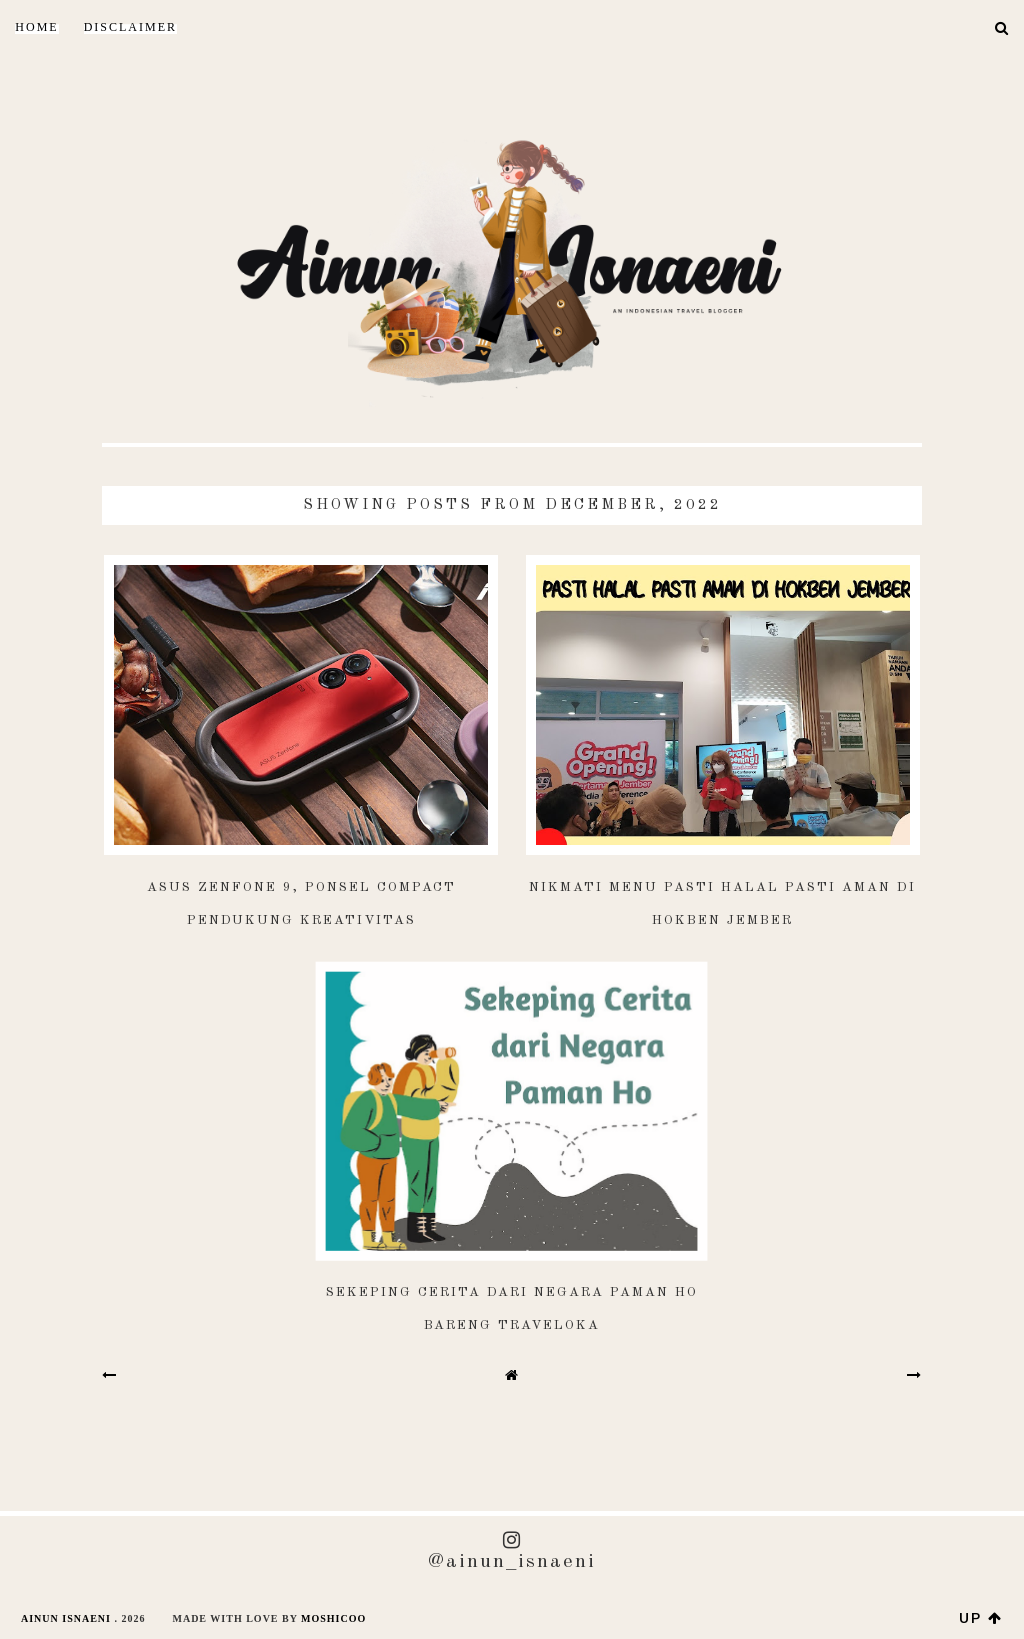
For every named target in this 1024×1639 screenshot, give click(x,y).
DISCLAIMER (130, 27)
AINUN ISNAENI (66, 1618)
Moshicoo (333, 1618)
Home (36, 27)
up (981, 1618)
